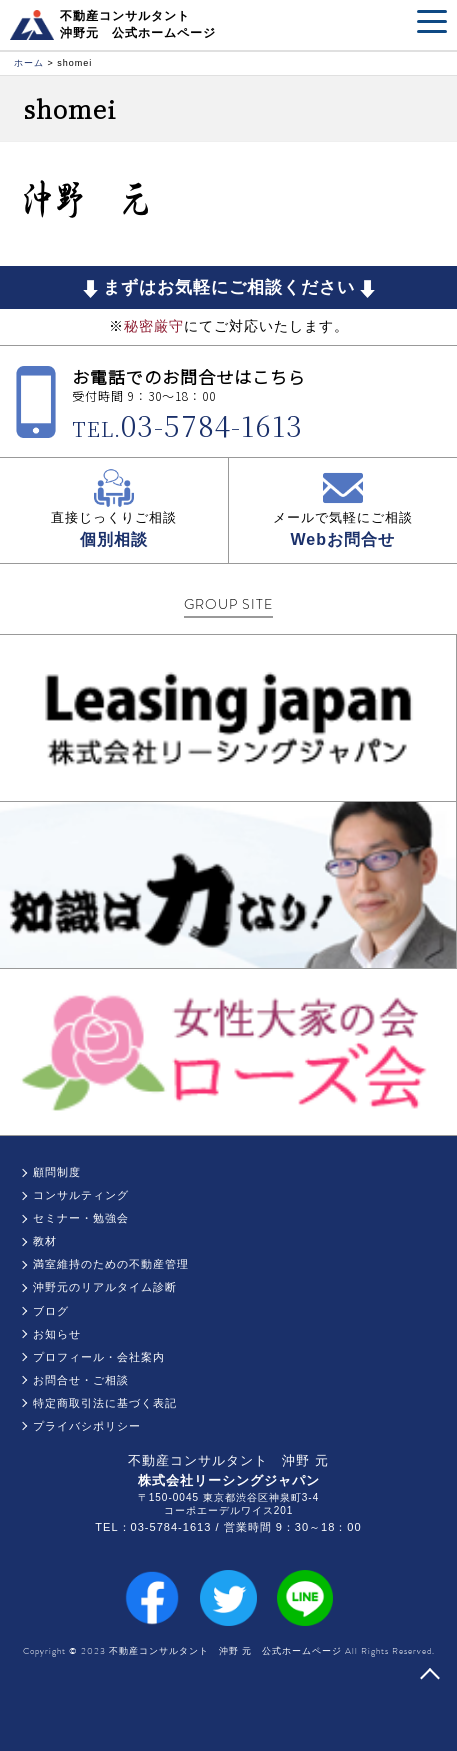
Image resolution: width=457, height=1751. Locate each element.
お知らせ (57, 1334)
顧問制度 (57, 1172)
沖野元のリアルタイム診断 (105, 1287)
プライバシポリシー (87, 1426)
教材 (45, 1241)
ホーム (29, 63)
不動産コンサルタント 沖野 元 (228, 1460)
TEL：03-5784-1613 (153, 1527)
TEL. (187, 428)
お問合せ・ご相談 (81, 1380)
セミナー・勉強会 (81, 1218)
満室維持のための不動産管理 (111, 1264)
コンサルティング (81, 1195)
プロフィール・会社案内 (99, 1357)
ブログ (51, 1311)
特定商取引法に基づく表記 (105, 1403)
